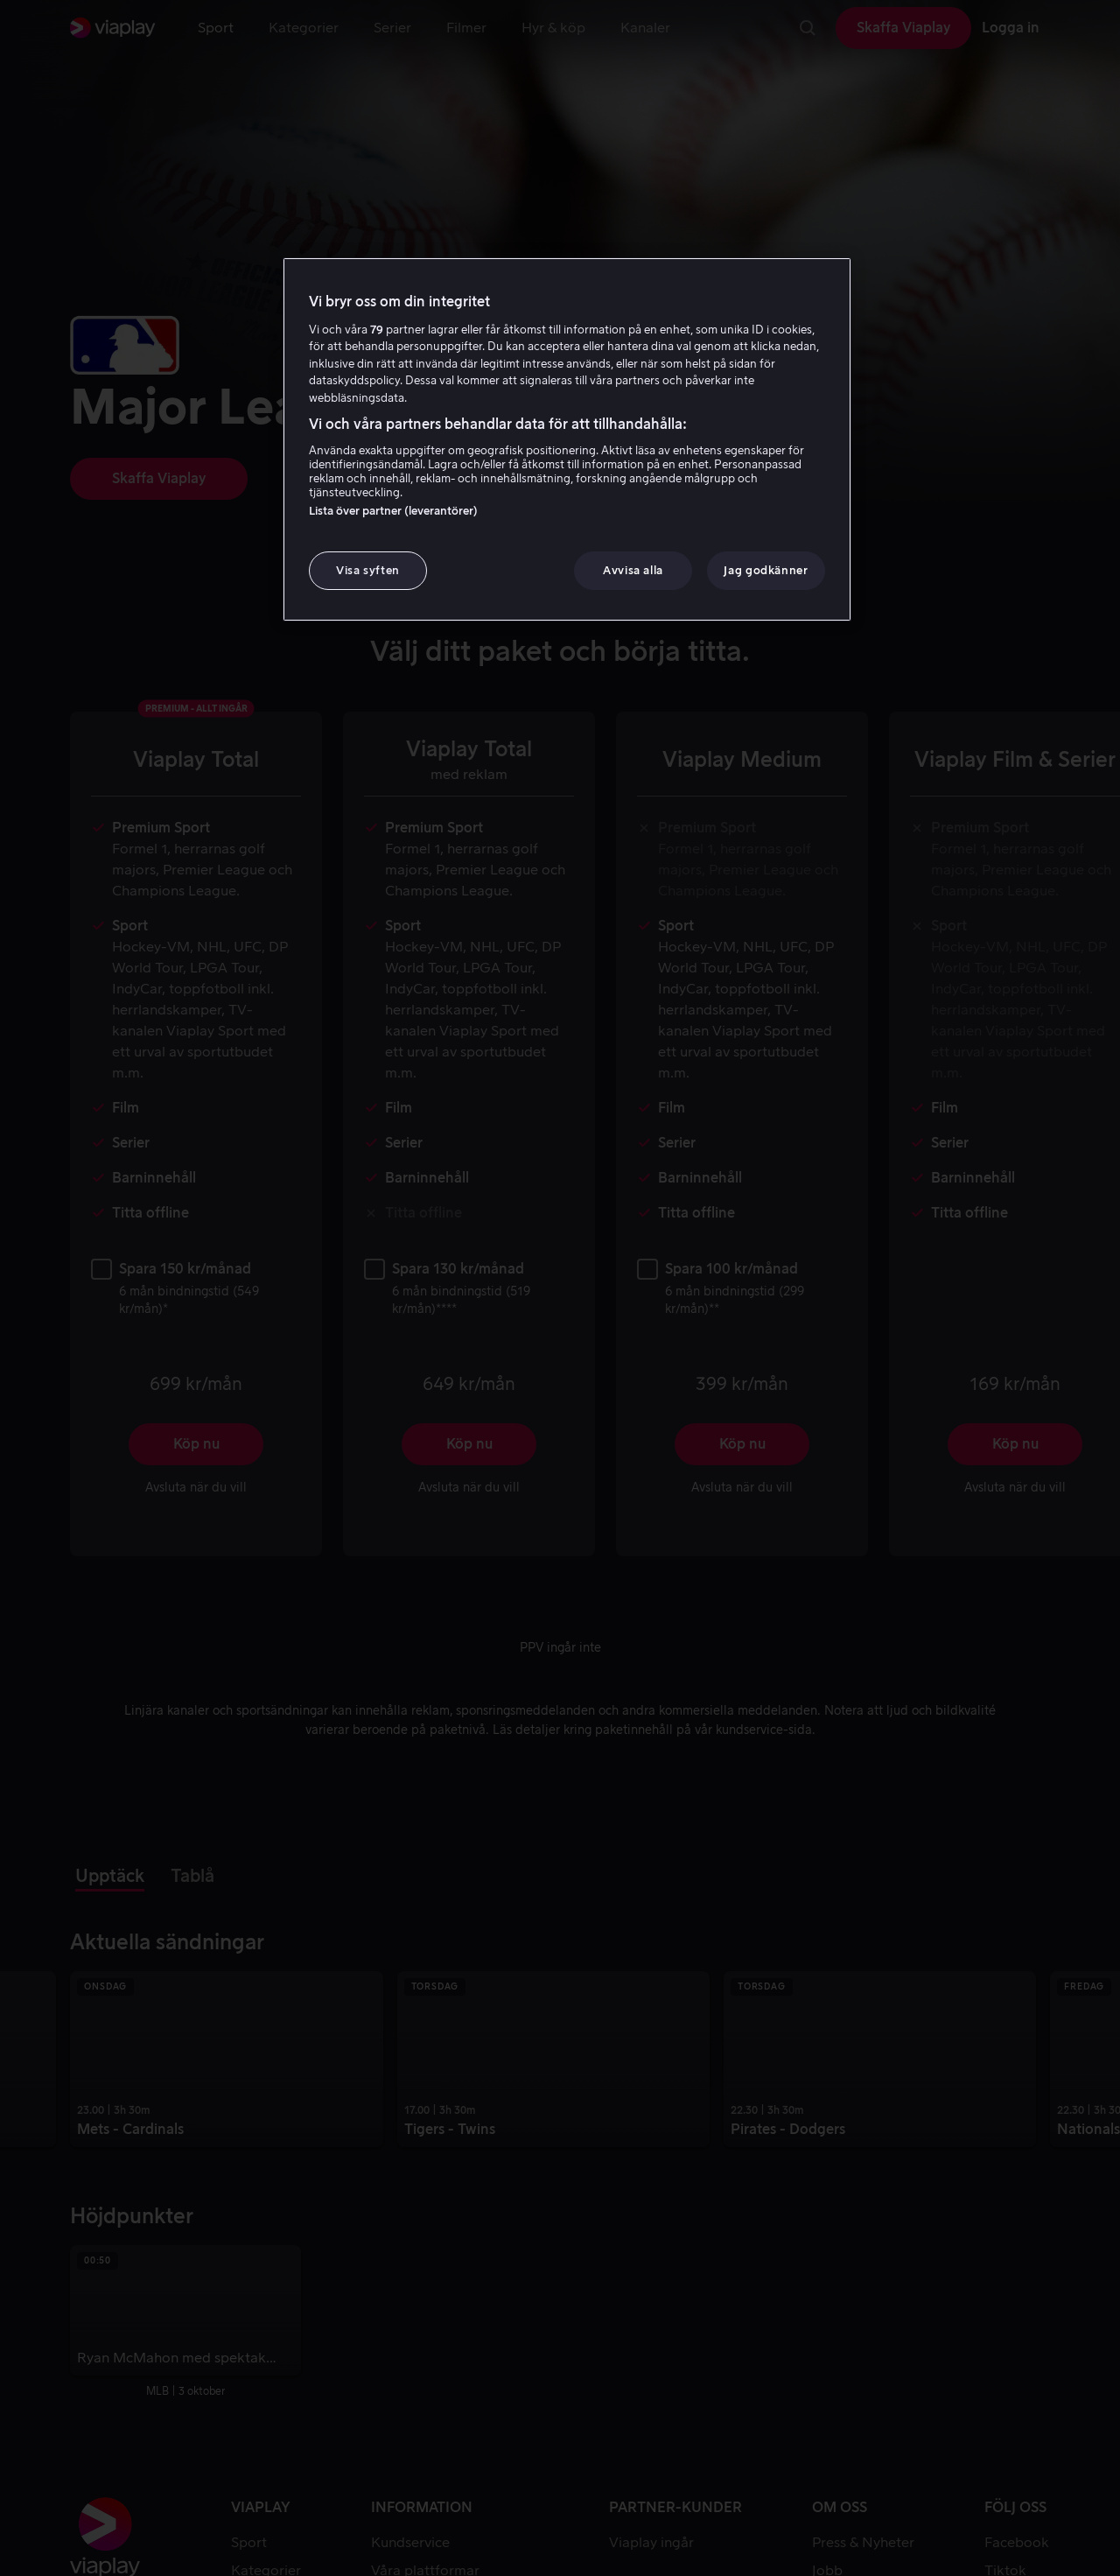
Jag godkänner (766, 570)
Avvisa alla (633, 570)
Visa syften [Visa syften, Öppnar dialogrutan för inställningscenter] (368, 570)
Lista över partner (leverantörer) (393, 510)
